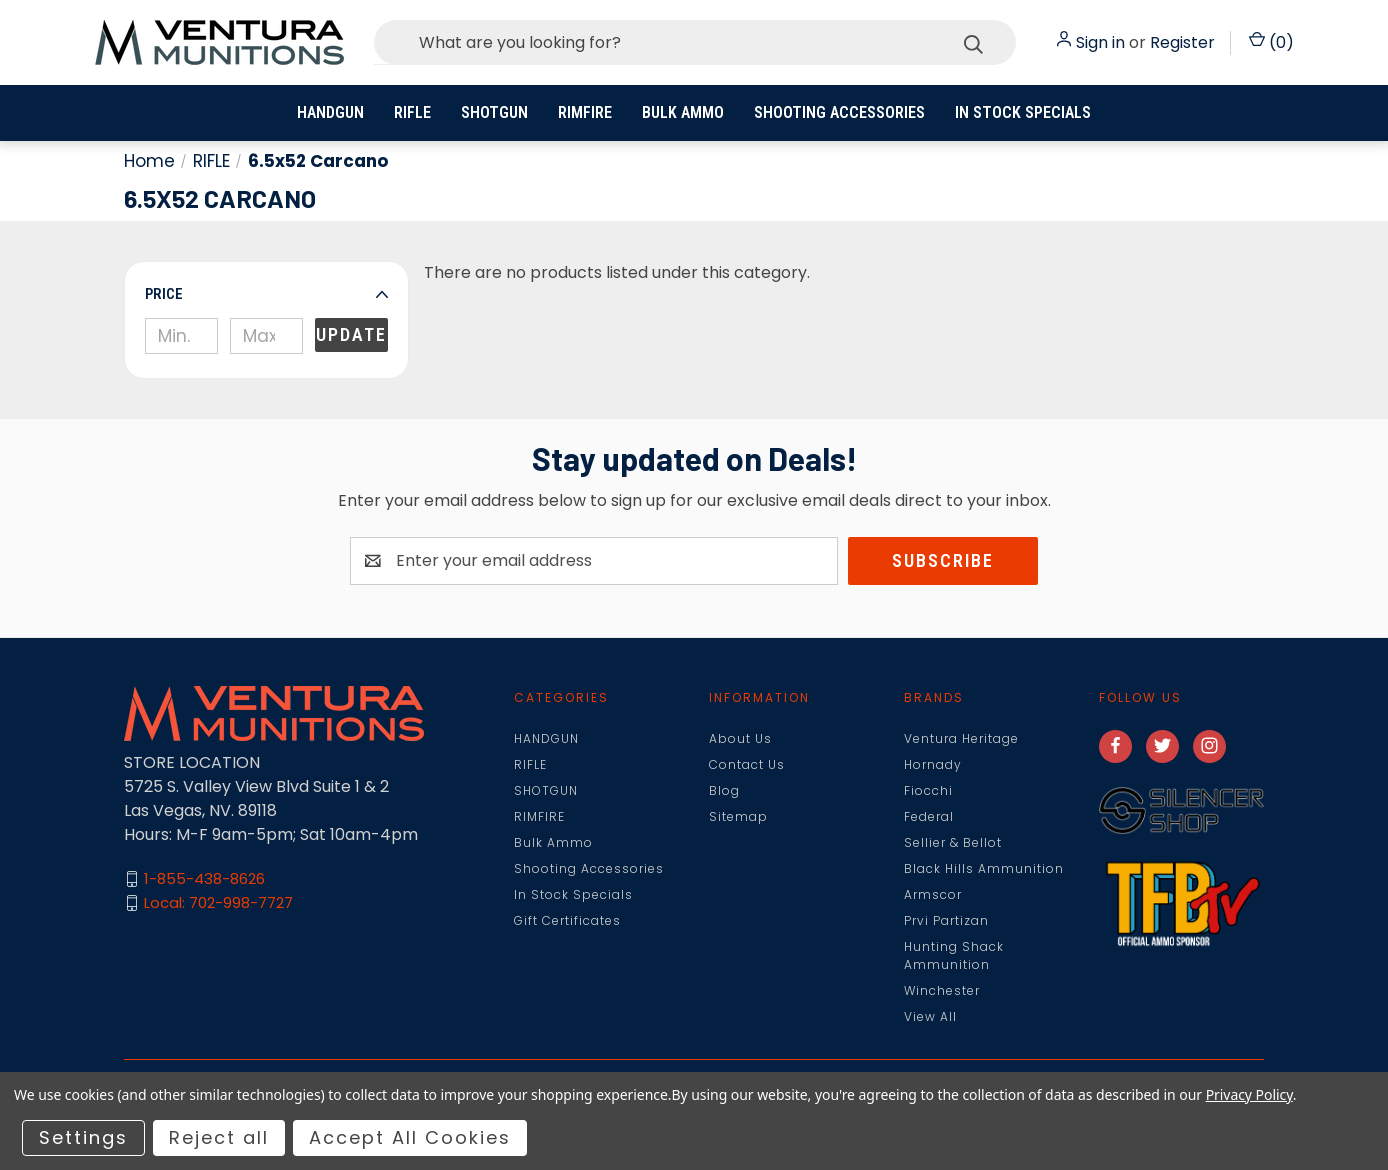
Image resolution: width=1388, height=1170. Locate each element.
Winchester (942, 990)
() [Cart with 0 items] (1271, 42)
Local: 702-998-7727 (218, 902)
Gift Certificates (567, 920)
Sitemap (738, 816)
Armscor (933, 894)
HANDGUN (330, 112)
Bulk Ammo (683, 112)
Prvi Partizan (946, 920)
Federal (929, 816)
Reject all (219, 1137)
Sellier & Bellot (953, 842)
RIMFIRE (585, 112)
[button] (266, 294)
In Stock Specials (1023, 112)
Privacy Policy (1249, 1094)
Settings (83, 1137)
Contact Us (747, 764)
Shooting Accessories (839, 112)
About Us (740, 738)
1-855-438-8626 (204, 878)
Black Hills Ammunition (984, 868)
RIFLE (412, 112)
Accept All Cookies (410, 1137)
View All (930, 1016)
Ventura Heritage (961, 738)
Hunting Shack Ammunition (954, 955)
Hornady (933, 764)
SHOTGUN (494, 112)
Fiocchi (928, 790)
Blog (724, 790)
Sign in (1100, 42)
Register (1182, 42)
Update (351, 334)
